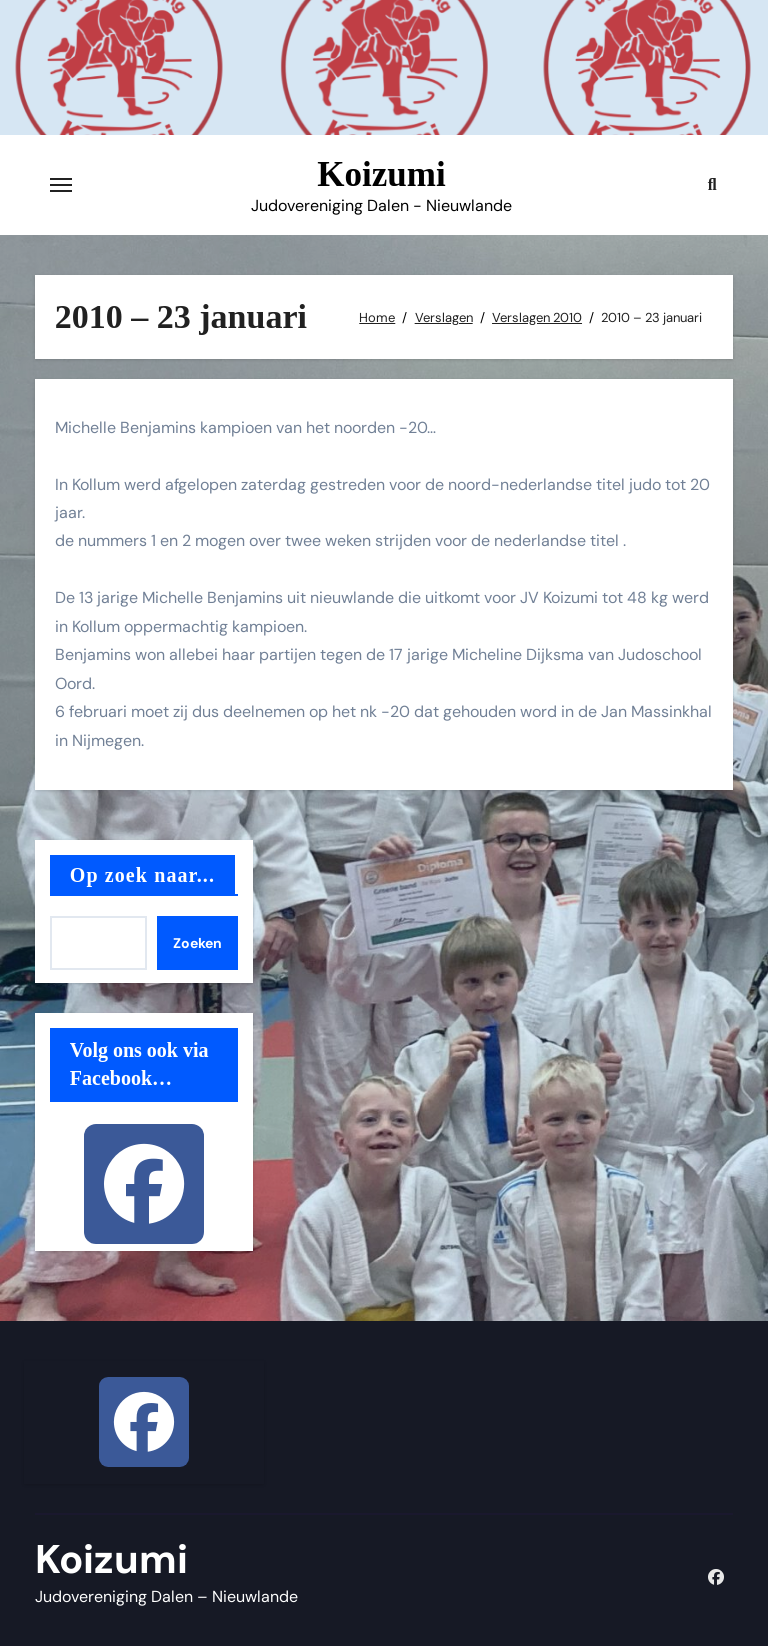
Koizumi (381, 174)
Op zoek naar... (142, 875)
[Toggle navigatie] (61, 185)
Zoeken (197, 943)
